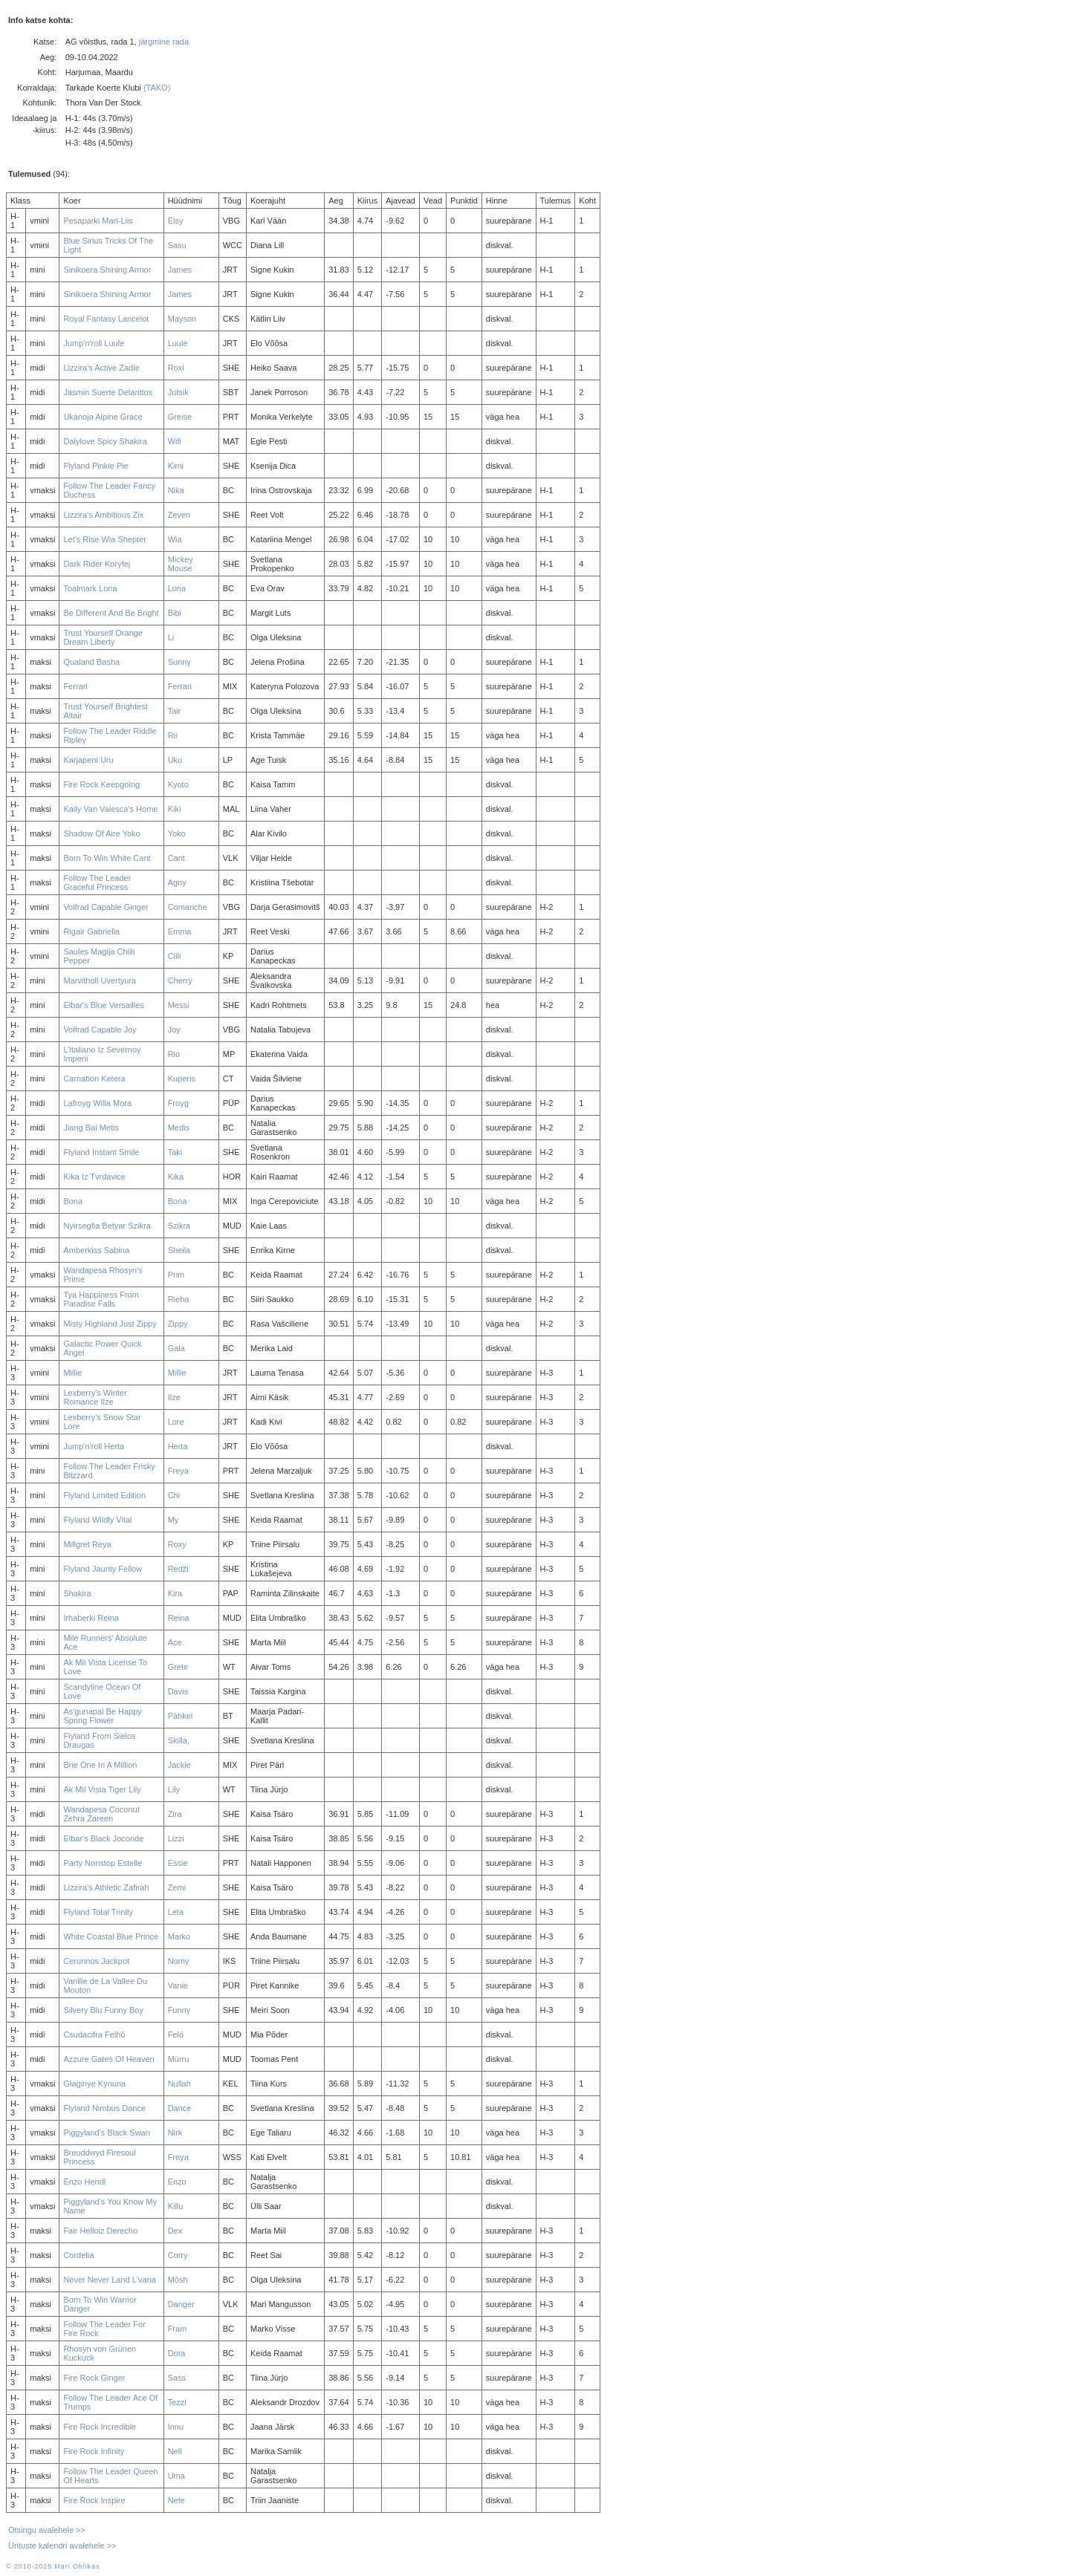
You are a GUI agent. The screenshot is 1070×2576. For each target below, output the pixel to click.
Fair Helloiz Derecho (100, 2230)
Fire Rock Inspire (94, 2500)
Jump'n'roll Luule (93, 343)
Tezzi (177, 2402)
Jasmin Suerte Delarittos (107, 392)
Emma (180, 931)
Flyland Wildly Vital (97, 1519)
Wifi (174, 441)
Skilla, (178, 1740)
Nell (175, 2451)
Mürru (178, 2059)
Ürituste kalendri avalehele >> (62, 2545)
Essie (178, 1862)
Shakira (77, 1593)
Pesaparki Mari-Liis (98, 220)
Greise (180, 416)
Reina (178, 1617)
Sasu (177, 245)
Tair (174, 710)
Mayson (182, 318)
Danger (181, 2304)
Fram (177, 2328)
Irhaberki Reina (91, 1617)
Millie (72, 1372)
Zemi (177, 1887)
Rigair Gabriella (91, 931)
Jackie (179, 1764)
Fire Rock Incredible (99, 2426)
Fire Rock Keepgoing (101, 784)
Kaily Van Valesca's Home (110, 808)
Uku (175, 759)
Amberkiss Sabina (96, 1250)
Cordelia (78, 2255)
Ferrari (75, 686)
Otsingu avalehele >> (46, 2529)
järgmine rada (164, 41)
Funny (179, 2010)
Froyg (178, 1103)
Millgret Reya (87, 1544)
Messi (178, 1005)
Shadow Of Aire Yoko (101, 833)
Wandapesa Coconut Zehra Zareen (101, 1814)
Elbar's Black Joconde (103, 1838)
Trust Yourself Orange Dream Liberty (103, 637)
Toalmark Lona (90, 588)
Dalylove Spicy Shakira (105, 441)
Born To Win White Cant (106, 857)
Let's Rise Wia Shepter (104, 539)
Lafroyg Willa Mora (97, 1103)
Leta (176, 1911)
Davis (178, 1691)
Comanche (187, 906)
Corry (178, 2255)
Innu (176, 2426)
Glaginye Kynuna (94, 2083)
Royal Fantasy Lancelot (106, 318)
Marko (179, 1936)
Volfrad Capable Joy (99, 1029)
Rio (174, 1054)
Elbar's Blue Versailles (103, 1005)
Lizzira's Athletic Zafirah (106, 1887)
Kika (176, 1176)
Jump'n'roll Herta (93, 1446)
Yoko (177, 833)
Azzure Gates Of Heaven (108, 2059)
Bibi (174, 612)
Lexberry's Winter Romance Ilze (94, 1397)
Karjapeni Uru (88, 759)
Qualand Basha (91, 661)
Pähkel (180, 1715)
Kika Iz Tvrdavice (94, 1176)
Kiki (174, 808)
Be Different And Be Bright (110, 612)
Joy (174, 1029)
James (180, 269)
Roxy (177, 1544)
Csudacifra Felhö (94, 2034)
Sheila (179, 1250)
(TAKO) (156, 87)
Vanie (178, 1985)
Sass (177, 2377)
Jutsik (178, 392)
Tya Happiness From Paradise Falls (100, 1299)
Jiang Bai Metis (91, 1127)
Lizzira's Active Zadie (101, 367)
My (173, 1519)
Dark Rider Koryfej (96, 563)
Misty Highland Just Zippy (109, 1323)
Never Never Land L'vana (109, 2279)
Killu (176, 2206)
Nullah (179, 2083)
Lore (176, 1421)
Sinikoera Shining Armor (107, 269)
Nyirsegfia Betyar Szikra (106, 1225)
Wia (175, 539)
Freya (178, 1470)
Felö (176, 2034)
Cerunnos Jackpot (96, 1961)
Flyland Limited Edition (104, 1495)
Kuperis (181, 1078)
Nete (176, 2500)
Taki (175, 1152)
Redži (178, 1568)
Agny (177, 882)
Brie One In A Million (100, 1764)
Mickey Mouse (180, 564)
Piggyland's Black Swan (106, 2132)
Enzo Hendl (84, 2181)
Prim (176, 1274)
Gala (176, 1348)
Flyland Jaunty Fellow (102, 1568)
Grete (178, 1666)
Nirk (175, 2132)
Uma (176, 2475)
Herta (178, 1446)
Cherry (180, 980)
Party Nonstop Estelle (102, 1862)
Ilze (174, 1397)
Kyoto (178, 784)
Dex (175, 2230)
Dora (177, 2353)
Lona (177, 588)
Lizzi (176, 1838)
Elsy (176, 220)
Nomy (178, 1961)
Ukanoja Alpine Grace (102, 416)
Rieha (178, 1299)
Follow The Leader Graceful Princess (97, 882)
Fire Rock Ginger (94, 2377)
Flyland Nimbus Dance (104, 2108)
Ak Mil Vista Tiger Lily (101, 1789)
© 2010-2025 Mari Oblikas (53, 2566)
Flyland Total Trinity (98, 1911)
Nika (176, 490)
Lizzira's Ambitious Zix (103, 514)
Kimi (176, 465)
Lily (174, 1789)
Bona (72, 1201)
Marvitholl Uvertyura (99, 980)
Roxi (176, 367)
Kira (175, 1593)
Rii (173, 735)
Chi (174, 1495)
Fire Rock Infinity (93, 2451)
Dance (180, 2108)
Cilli (174, 956)
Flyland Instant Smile (101, 1152)
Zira (175, 1813)
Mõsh (178, 2279)
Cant (176, 857)
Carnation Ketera (94, 1078)
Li (171, 637)
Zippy (178, 1323)
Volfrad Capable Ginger (105, 906)
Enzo (177, 2181)
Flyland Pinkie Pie (95, 465)
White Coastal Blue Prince (110, 1936)
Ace (175, 1642)
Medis (178, 1127)
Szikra (179, 1225)
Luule (178, 343)
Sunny (179, 661)
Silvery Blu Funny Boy (103, 2010)
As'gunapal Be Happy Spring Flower (102, 1716)
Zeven (179, 514)
